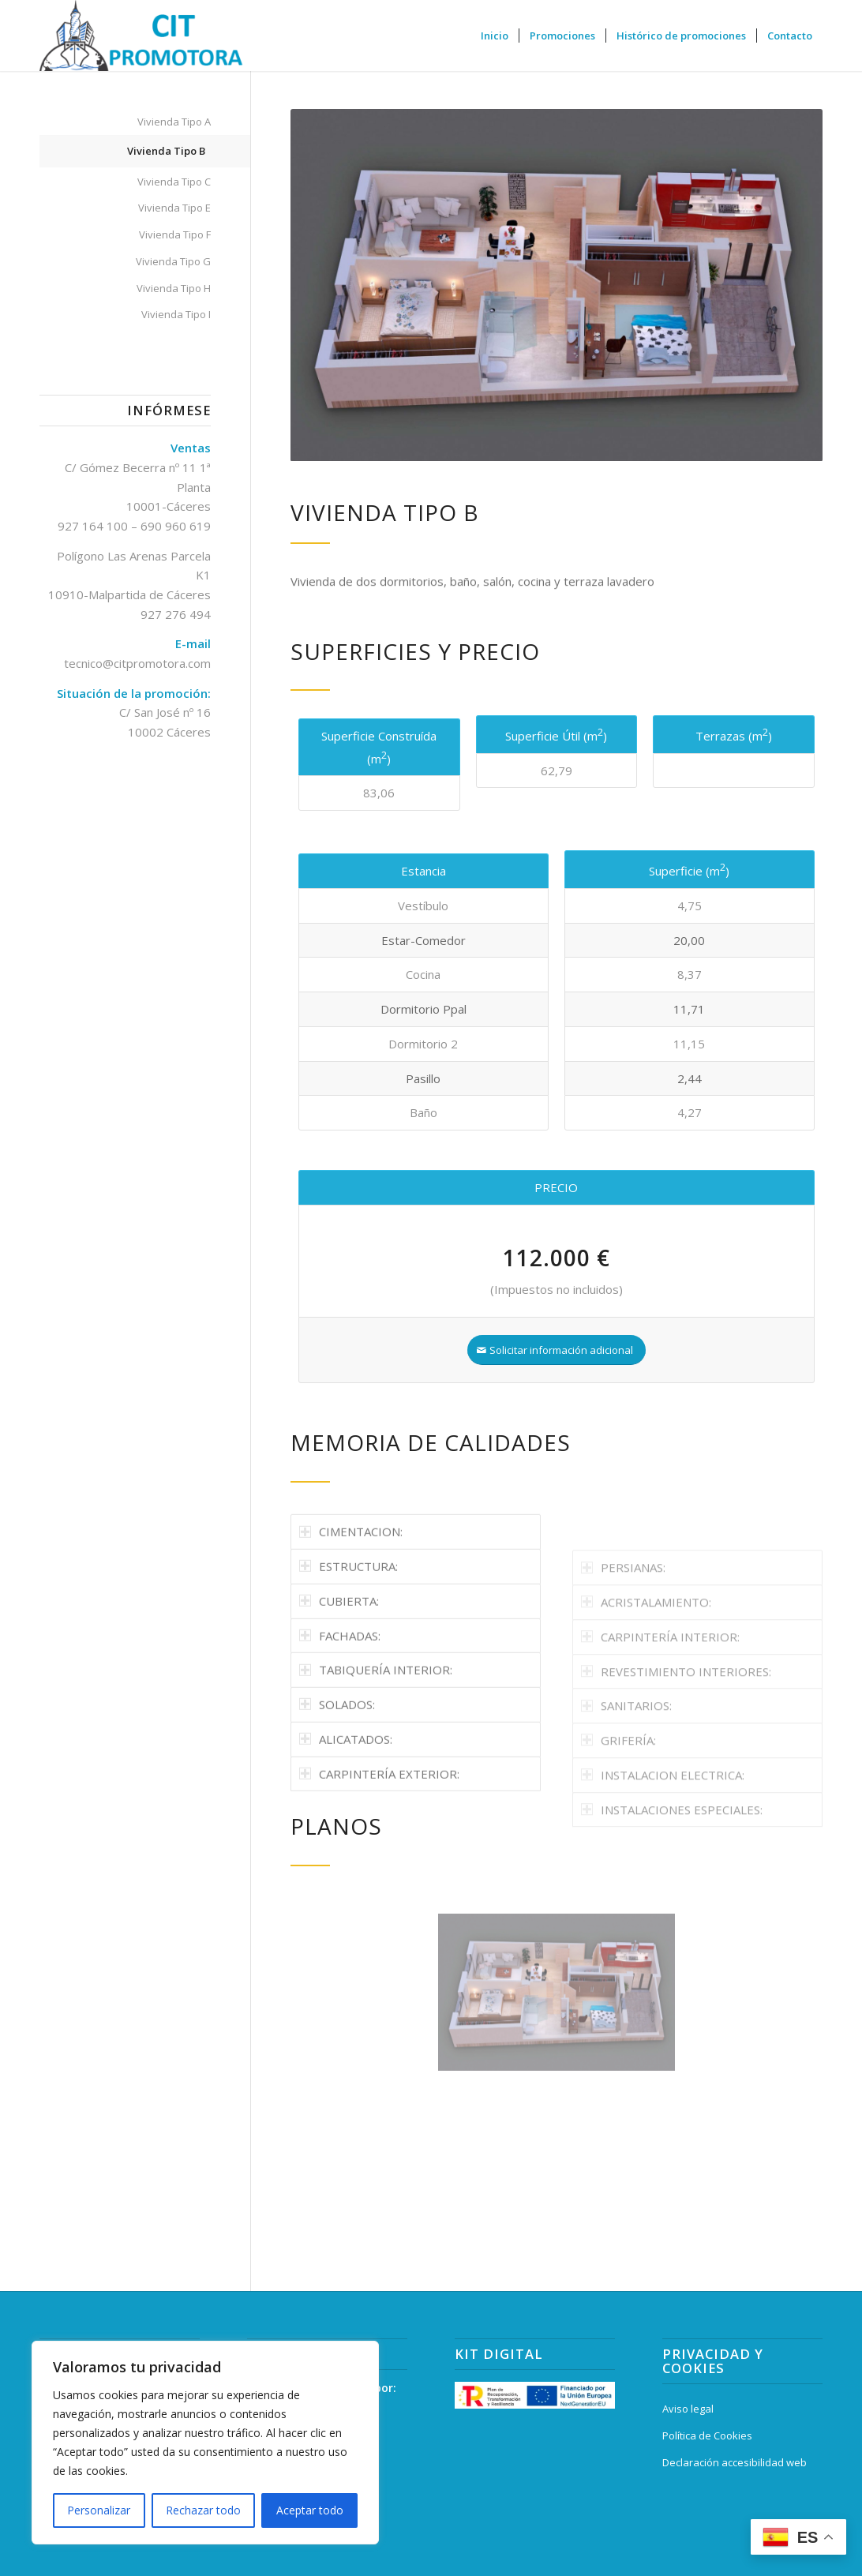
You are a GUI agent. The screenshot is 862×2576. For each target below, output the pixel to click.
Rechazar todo (203, 2510)
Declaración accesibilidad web (734, 2462)
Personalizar (98, 2510)
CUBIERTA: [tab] (339, 1677)
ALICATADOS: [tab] (345, 1816)
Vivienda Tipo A (174, 121)
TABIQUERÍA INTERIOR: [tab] (375, 1746)
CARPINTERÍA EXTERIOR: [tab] (379, 1850)
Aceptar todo (309, 2510)
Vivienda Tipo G (173, 261)
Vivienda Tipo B (166, 151)
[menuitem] (494, 35)
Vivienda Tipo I (176, 314)
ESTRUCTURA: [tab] (348, 1643)
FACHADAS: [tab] (339, 1712)
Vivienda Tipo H (174, 288)
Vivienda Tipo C (174, 181)
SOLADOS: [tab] (337, 1781)
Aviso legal (688, 2409)
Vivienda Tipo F (175, 234)
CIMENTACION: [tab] (351, 1608)
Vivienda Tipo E (174, 208)
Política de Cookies (707, 2435)
